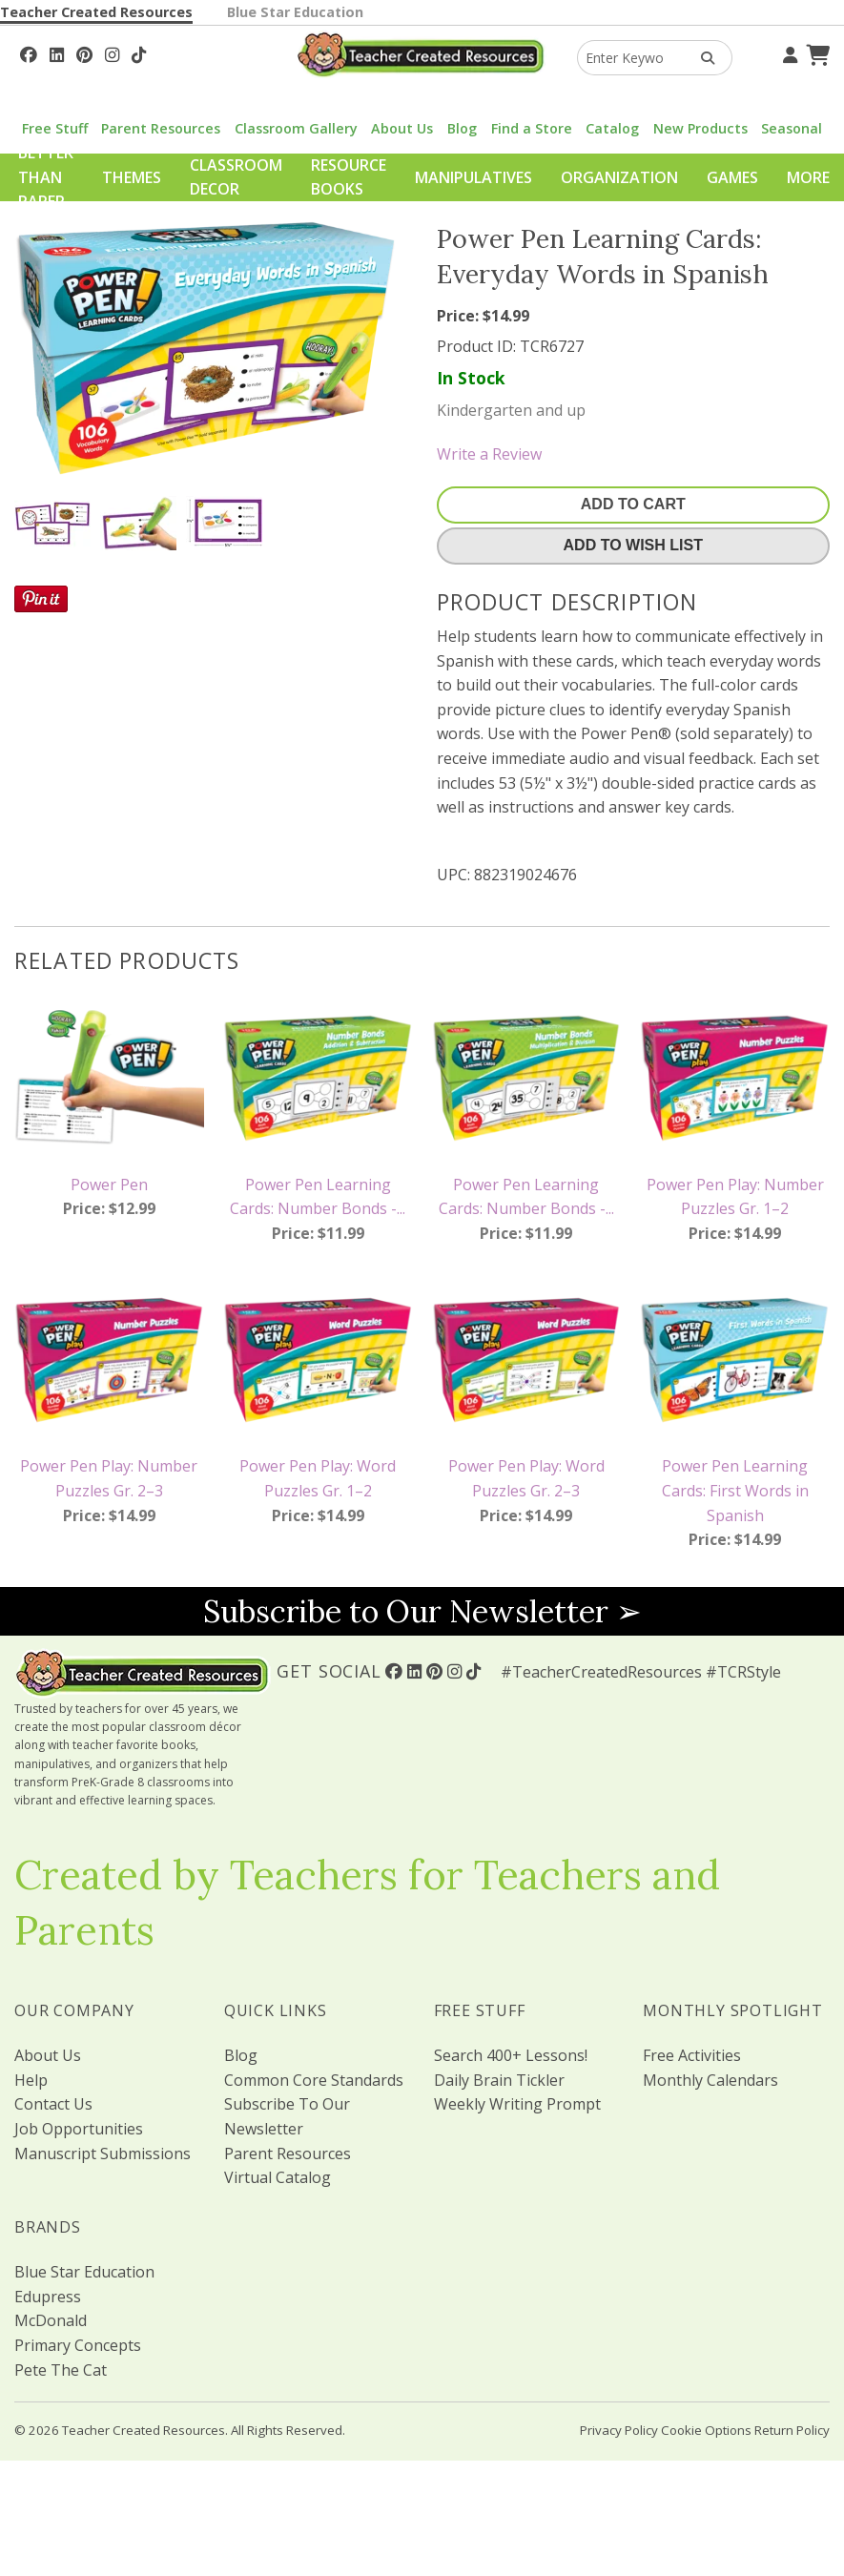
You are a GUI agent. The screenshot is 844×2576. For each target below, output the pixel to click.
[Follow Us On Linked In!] (57, 52)
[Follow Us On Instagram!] (112, 52)
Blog (462, 128)
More (808, 177)
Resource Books (348, 177)
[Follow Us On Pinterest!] (84, 52)
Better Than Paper (45, 177)
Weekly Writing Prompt (517, 2103)
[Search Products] (701, 57)
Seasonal (791, 128)
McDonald (50, 2320)
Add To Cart (633, 504)
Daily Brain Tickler (499, 2080)
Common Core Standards (313, 2080)
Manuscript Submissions (102, 2153)
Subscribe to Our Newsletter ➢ (422, 1611)
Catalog (612, 128)
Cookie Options (706, 2430)
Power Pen (109, 1184)
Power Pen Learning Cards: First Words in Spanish (735, 1490)
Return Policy (792, 2430)
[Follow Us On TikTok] (139, 52)
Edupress (47, 2296)
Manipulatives (473, 177)
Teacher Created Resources (96, 12)
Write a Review (489, 453)
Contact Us (53, 2103)
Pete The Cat (60, 2370)
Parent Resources (160, 128)
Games (732, 177)
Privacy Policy (619, 2430)
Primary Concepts (77, 2345)
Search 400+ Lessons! (510, 2055)
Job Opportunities (78, 2128)
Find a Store (531, 128)
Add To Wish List (633, 545)
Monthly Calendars (710, 2080)
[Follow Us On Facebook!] (28, 52)
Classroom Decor (236, 177)
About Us (402, 128)
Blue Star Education (295, 12)
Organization (619, 177)
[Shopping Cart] (815, 52)
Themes (131, 177)
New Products (700, 128)
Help (31, 2080)
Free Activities (692, 2055)
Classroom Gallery (296, 128)
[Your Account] (787, 52)
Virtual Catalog (277, 2177)
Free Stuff (55, 128)
